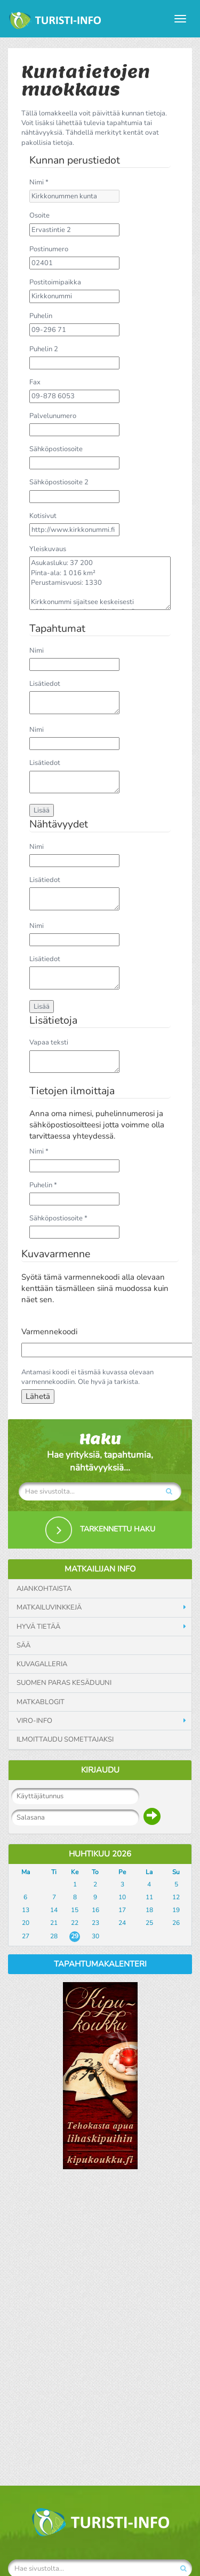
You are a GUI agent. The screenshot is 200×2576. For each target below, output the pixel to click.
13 (25, 1910)
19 (176, 1910)
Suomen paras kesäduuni (64, 1683)
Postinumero (48, 249)
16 (95, 1910)
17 (122, 1910)
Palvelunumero (52, 416)
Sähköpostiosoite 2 (59, 482)
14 (54, 1910)
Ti (54, 1872)
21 (54, 1923)
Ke (74, 1872)
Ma (25, 1872)
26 (176, 1923)
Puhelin (40, 316)
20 (25, 1923)
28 (54, 1936)
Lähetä (38, 1396)
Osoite (39, 215)
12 (176, 1897)
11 (149, 1897)
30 (95, 1936)
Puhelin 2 (43, 349)
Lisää (42, 810)
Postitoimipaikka (55, 282)
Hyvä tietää (38, 1626)
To (95, 1872)
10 (122, 1897)
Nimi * (39, 182)
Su (176, 1872)
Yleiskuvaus (47, 549)
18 (149, 1910)
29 (74, 1936)
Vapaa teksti (48, 1042)
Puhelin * (43, 1185)
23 (95, 1923)
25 (149, 1923)
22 (74, 1923)
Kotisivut (43, 516)
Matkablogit (41, 1702)
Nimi (36, 650)
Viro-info (34, 1720)
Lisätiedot (44, 684)
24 (122, 1923)
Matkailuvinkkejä (49, 1607)
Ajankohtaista (44, 1588)
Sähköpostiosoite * (58, 1218)
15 (74, 1910)
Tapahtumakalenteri (100, 1964)
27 (25, 1936)
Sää (23, 1645)
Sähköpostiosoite (56, 449)
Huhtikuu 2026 (100, 1853)
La (149, 1872)
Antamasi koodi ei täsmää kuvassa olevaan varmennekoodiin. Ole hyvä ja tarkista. (87, 1377)
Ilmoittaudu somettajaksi (65, 1739)
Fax (35, 382)
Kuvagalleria (42, 1664)
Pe (122, 1872)
